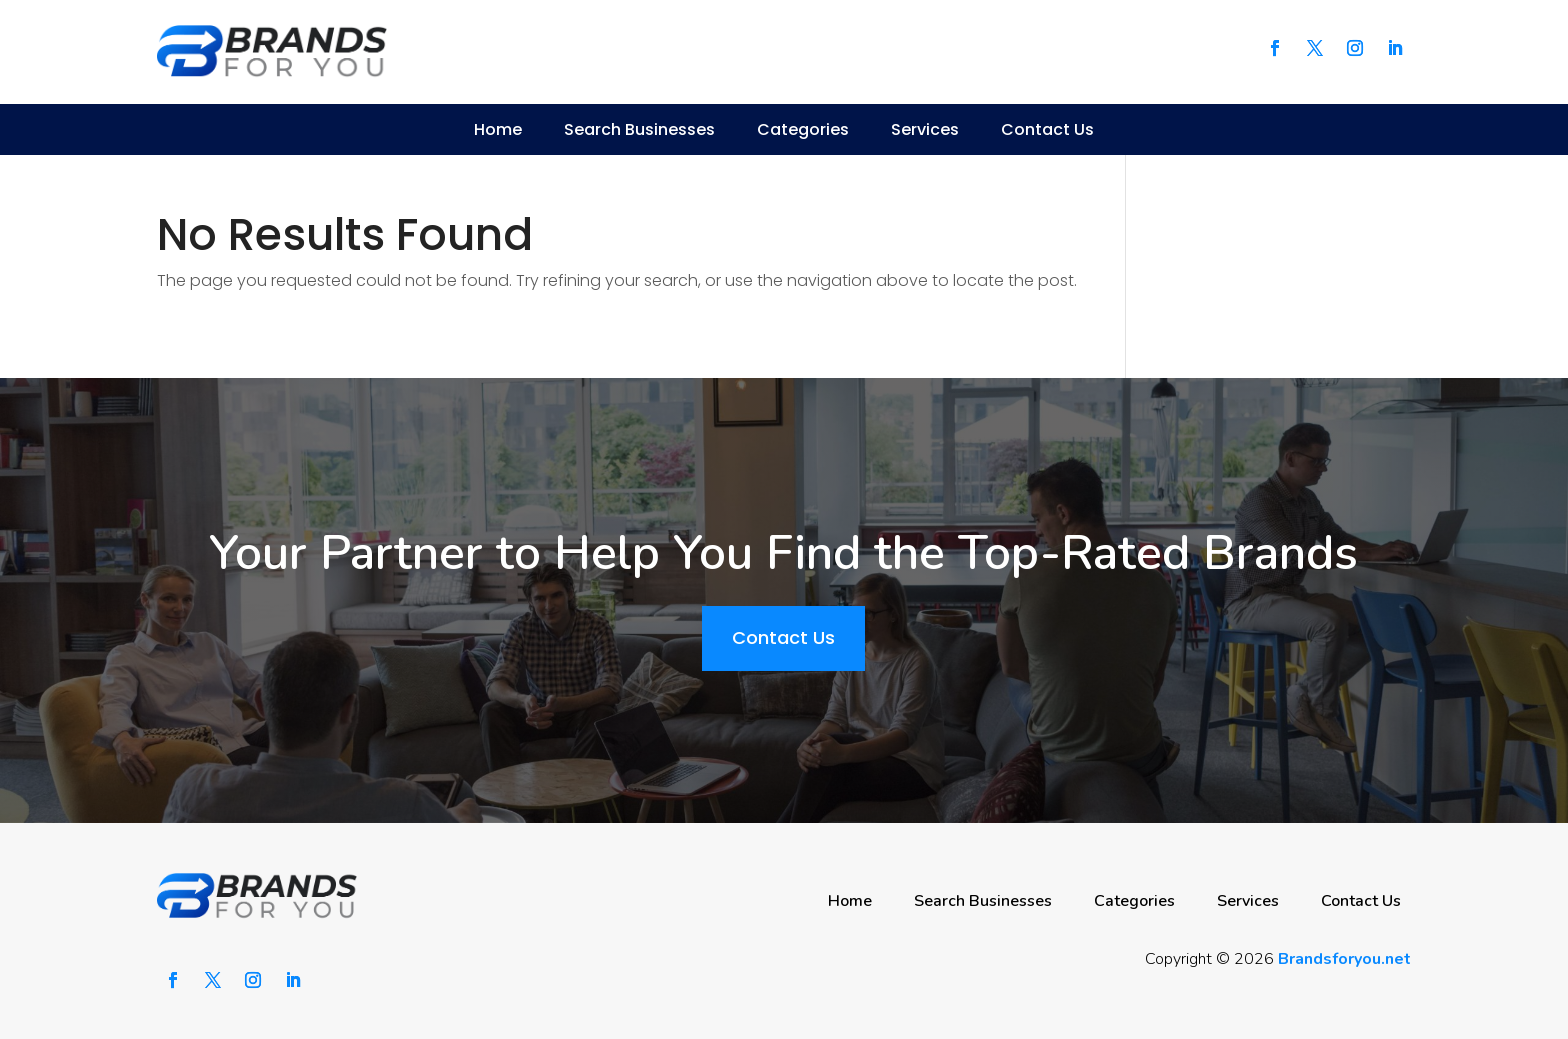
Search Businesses (639, 129)
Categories (803, 129)
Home (498, 129)
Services (925, 129)
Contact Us (1047, 129)
